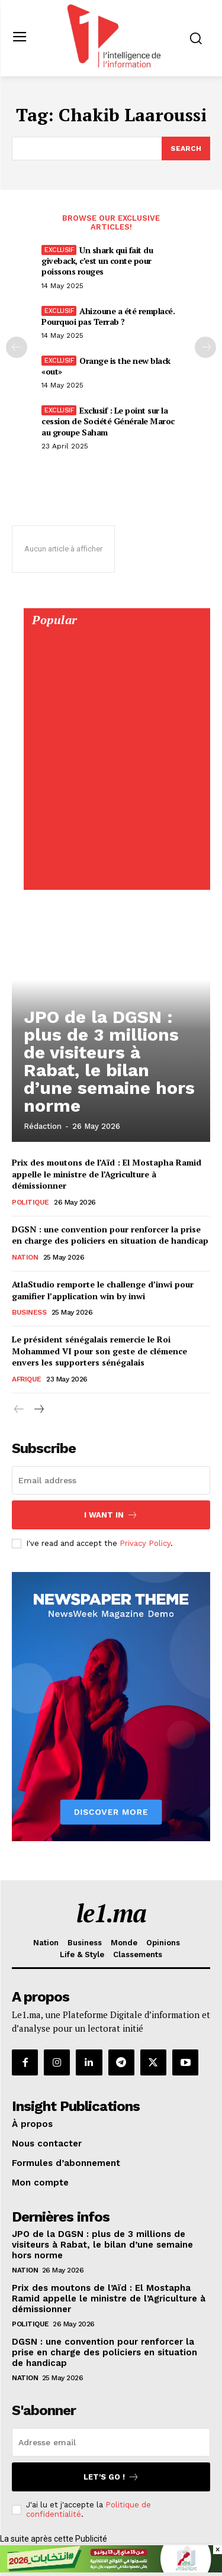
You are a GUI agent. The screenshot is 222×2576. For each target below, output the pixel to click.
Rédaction (43, 1126)
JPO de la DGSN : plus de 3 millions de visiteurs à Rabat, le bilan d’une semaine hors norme (109, 1061)
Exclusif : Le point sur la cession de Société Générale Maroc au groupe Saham (108, 421)
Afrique (26, 1379)
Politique (30, 1202)
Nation (25, 1257)
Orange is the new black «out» (105, 366)
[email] (111, 1480)
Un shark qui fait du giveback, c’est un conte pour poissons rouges (97, 260)
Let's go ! (111, 2477)
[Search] (186, 148)
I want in (111, 1515)
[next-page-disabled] (205, 347)
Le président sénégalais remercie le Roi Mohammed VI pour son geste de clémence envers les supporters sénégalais (99, 1351)
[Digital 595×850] (116, 877)
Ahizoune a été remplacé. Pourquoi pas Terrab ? (108, 316)
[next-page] (38, 1410)
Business (29, 1312)
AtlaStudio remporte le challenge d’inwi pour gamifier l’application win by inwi (103, 1290)
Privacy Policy (145, 1543)
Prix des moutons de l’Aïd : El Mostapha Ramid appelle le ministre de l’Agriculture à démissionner (106, 1174)
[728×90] (111, 2569)
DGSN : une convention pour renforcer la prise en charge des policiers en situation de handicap (110, 1235)
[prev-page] (16, 347)
